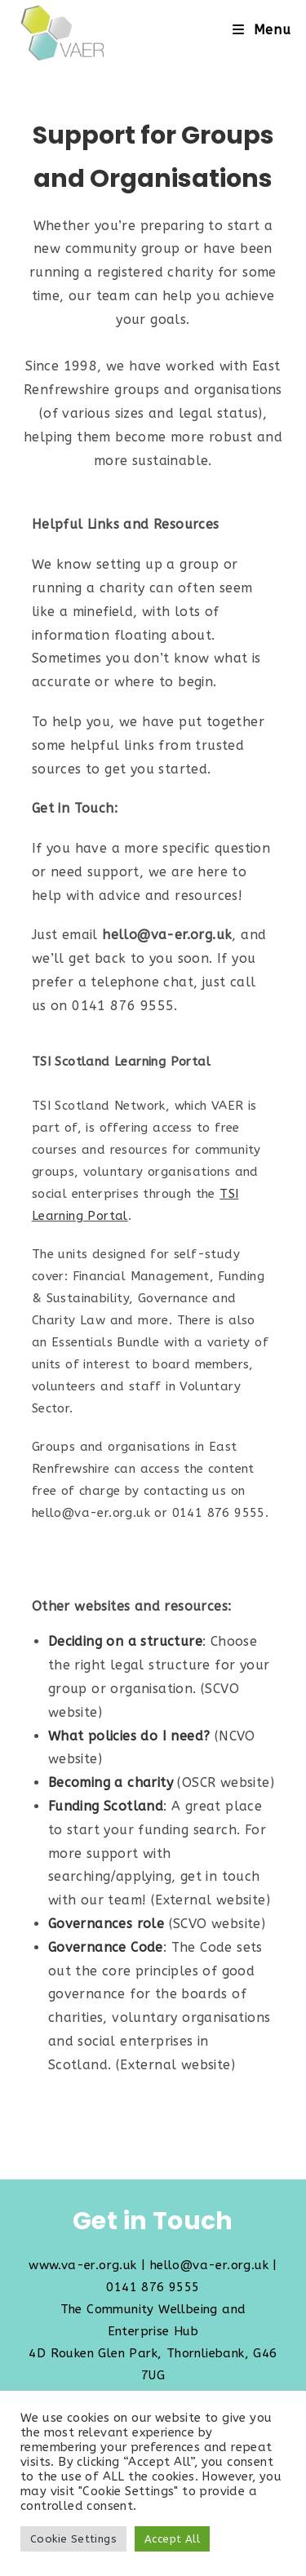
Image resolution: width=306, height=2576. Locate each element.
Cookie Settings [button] (73, 2539)
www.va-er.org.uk (82, 2265)
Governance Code (105, 1947)
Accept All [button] (172, 2539)
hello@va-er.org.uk (209, 2265)
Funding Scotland (105, 1806)
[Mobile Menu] (262, 30)
